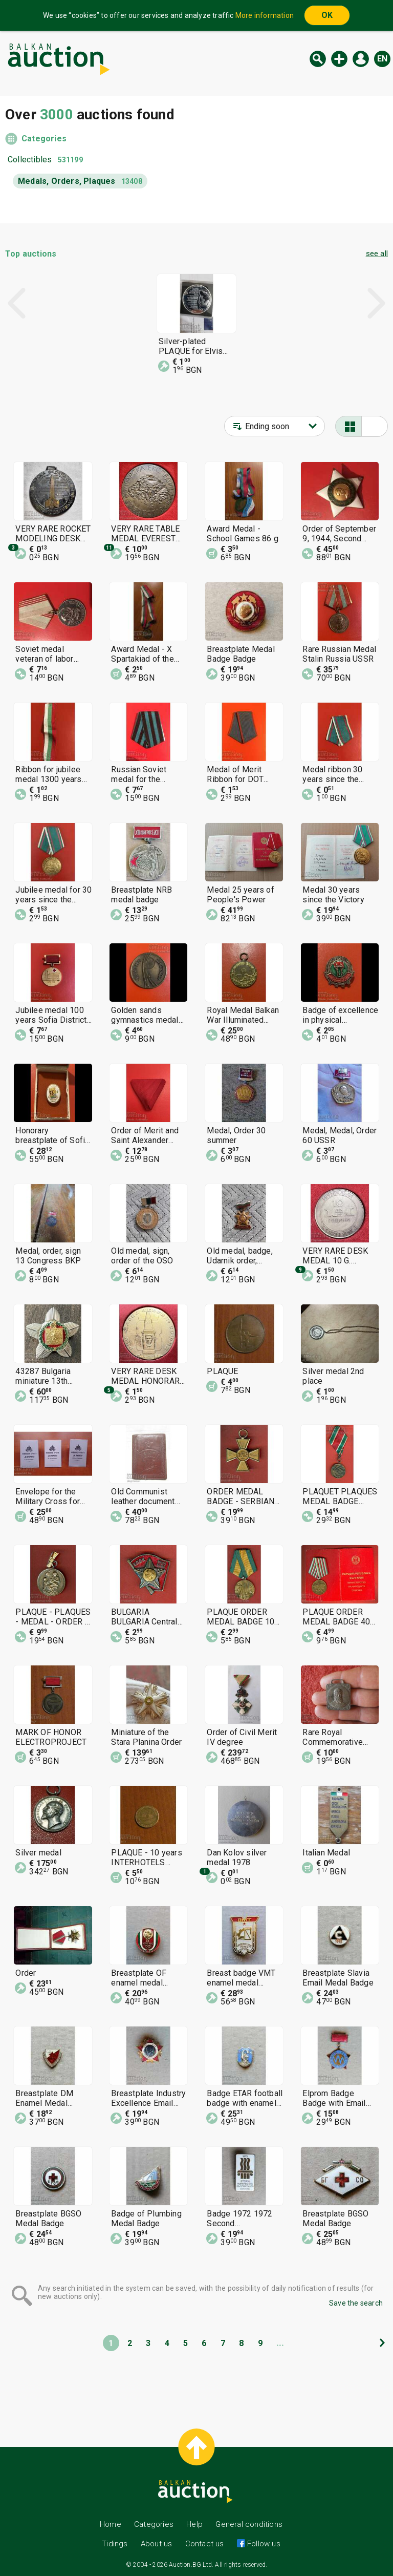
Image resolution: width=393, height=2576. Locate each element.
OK (327, 15)
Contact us (204, 2543)
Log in (361, 59)
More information (264, 15)
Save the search (356, 2303)
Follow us (262, 2543)
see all (377, 253)
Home (110, 2524)
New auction (339, 59)
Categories (44, 138)
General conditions (248, 2524)
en (382, 59)
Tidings (114, 2543)
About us (156, 2543)
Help (194, 2524)
